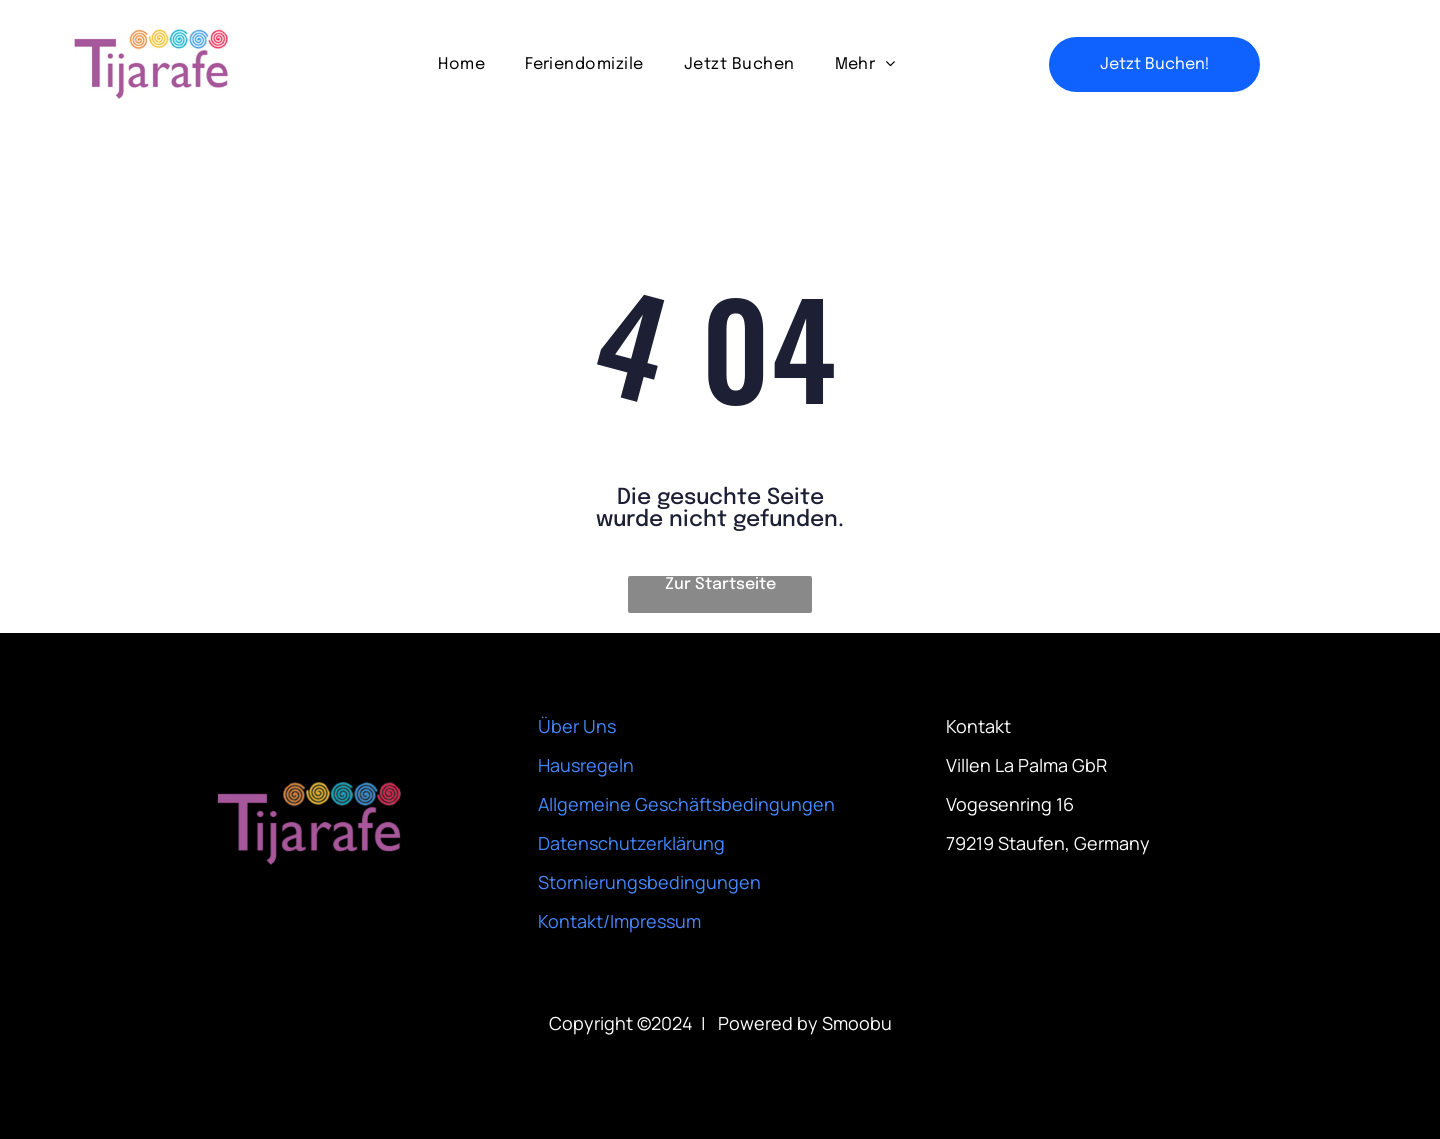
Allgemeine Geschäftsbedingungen (686, 804)
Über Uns (577, 726)
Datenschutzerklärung (631, 843)
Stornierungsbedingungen (649, 882)
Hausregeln (586, 765)
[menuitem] (461, 64)
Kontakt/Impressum (619, 921)
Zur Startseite (720, 584)
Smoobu (857, 1023)
